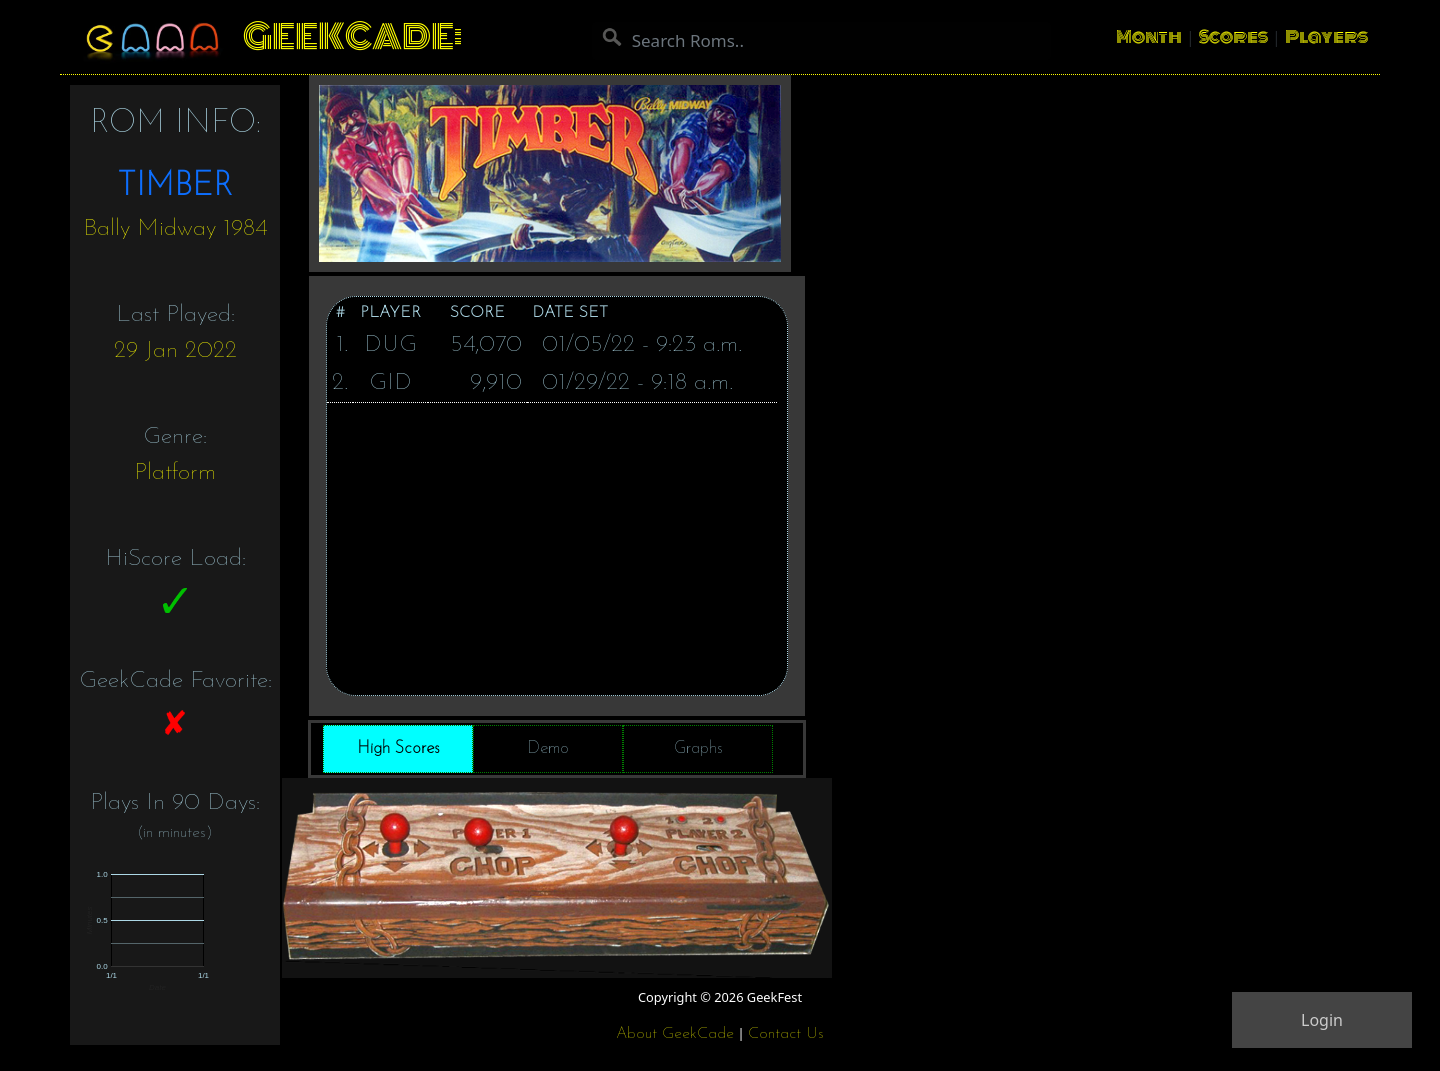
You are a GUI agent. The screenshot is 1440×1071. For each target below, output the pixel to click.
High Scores (398, 748)
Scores (1233, 37)
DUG (390, 345)
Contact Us (786, 1034)
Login (1322, 1020)
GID (390, 383)
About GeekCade (675, 1034)
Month (1149, 37)
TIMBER (175, 187)
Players (1326, 37)
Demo (548, 748)
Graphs (698, 748)
